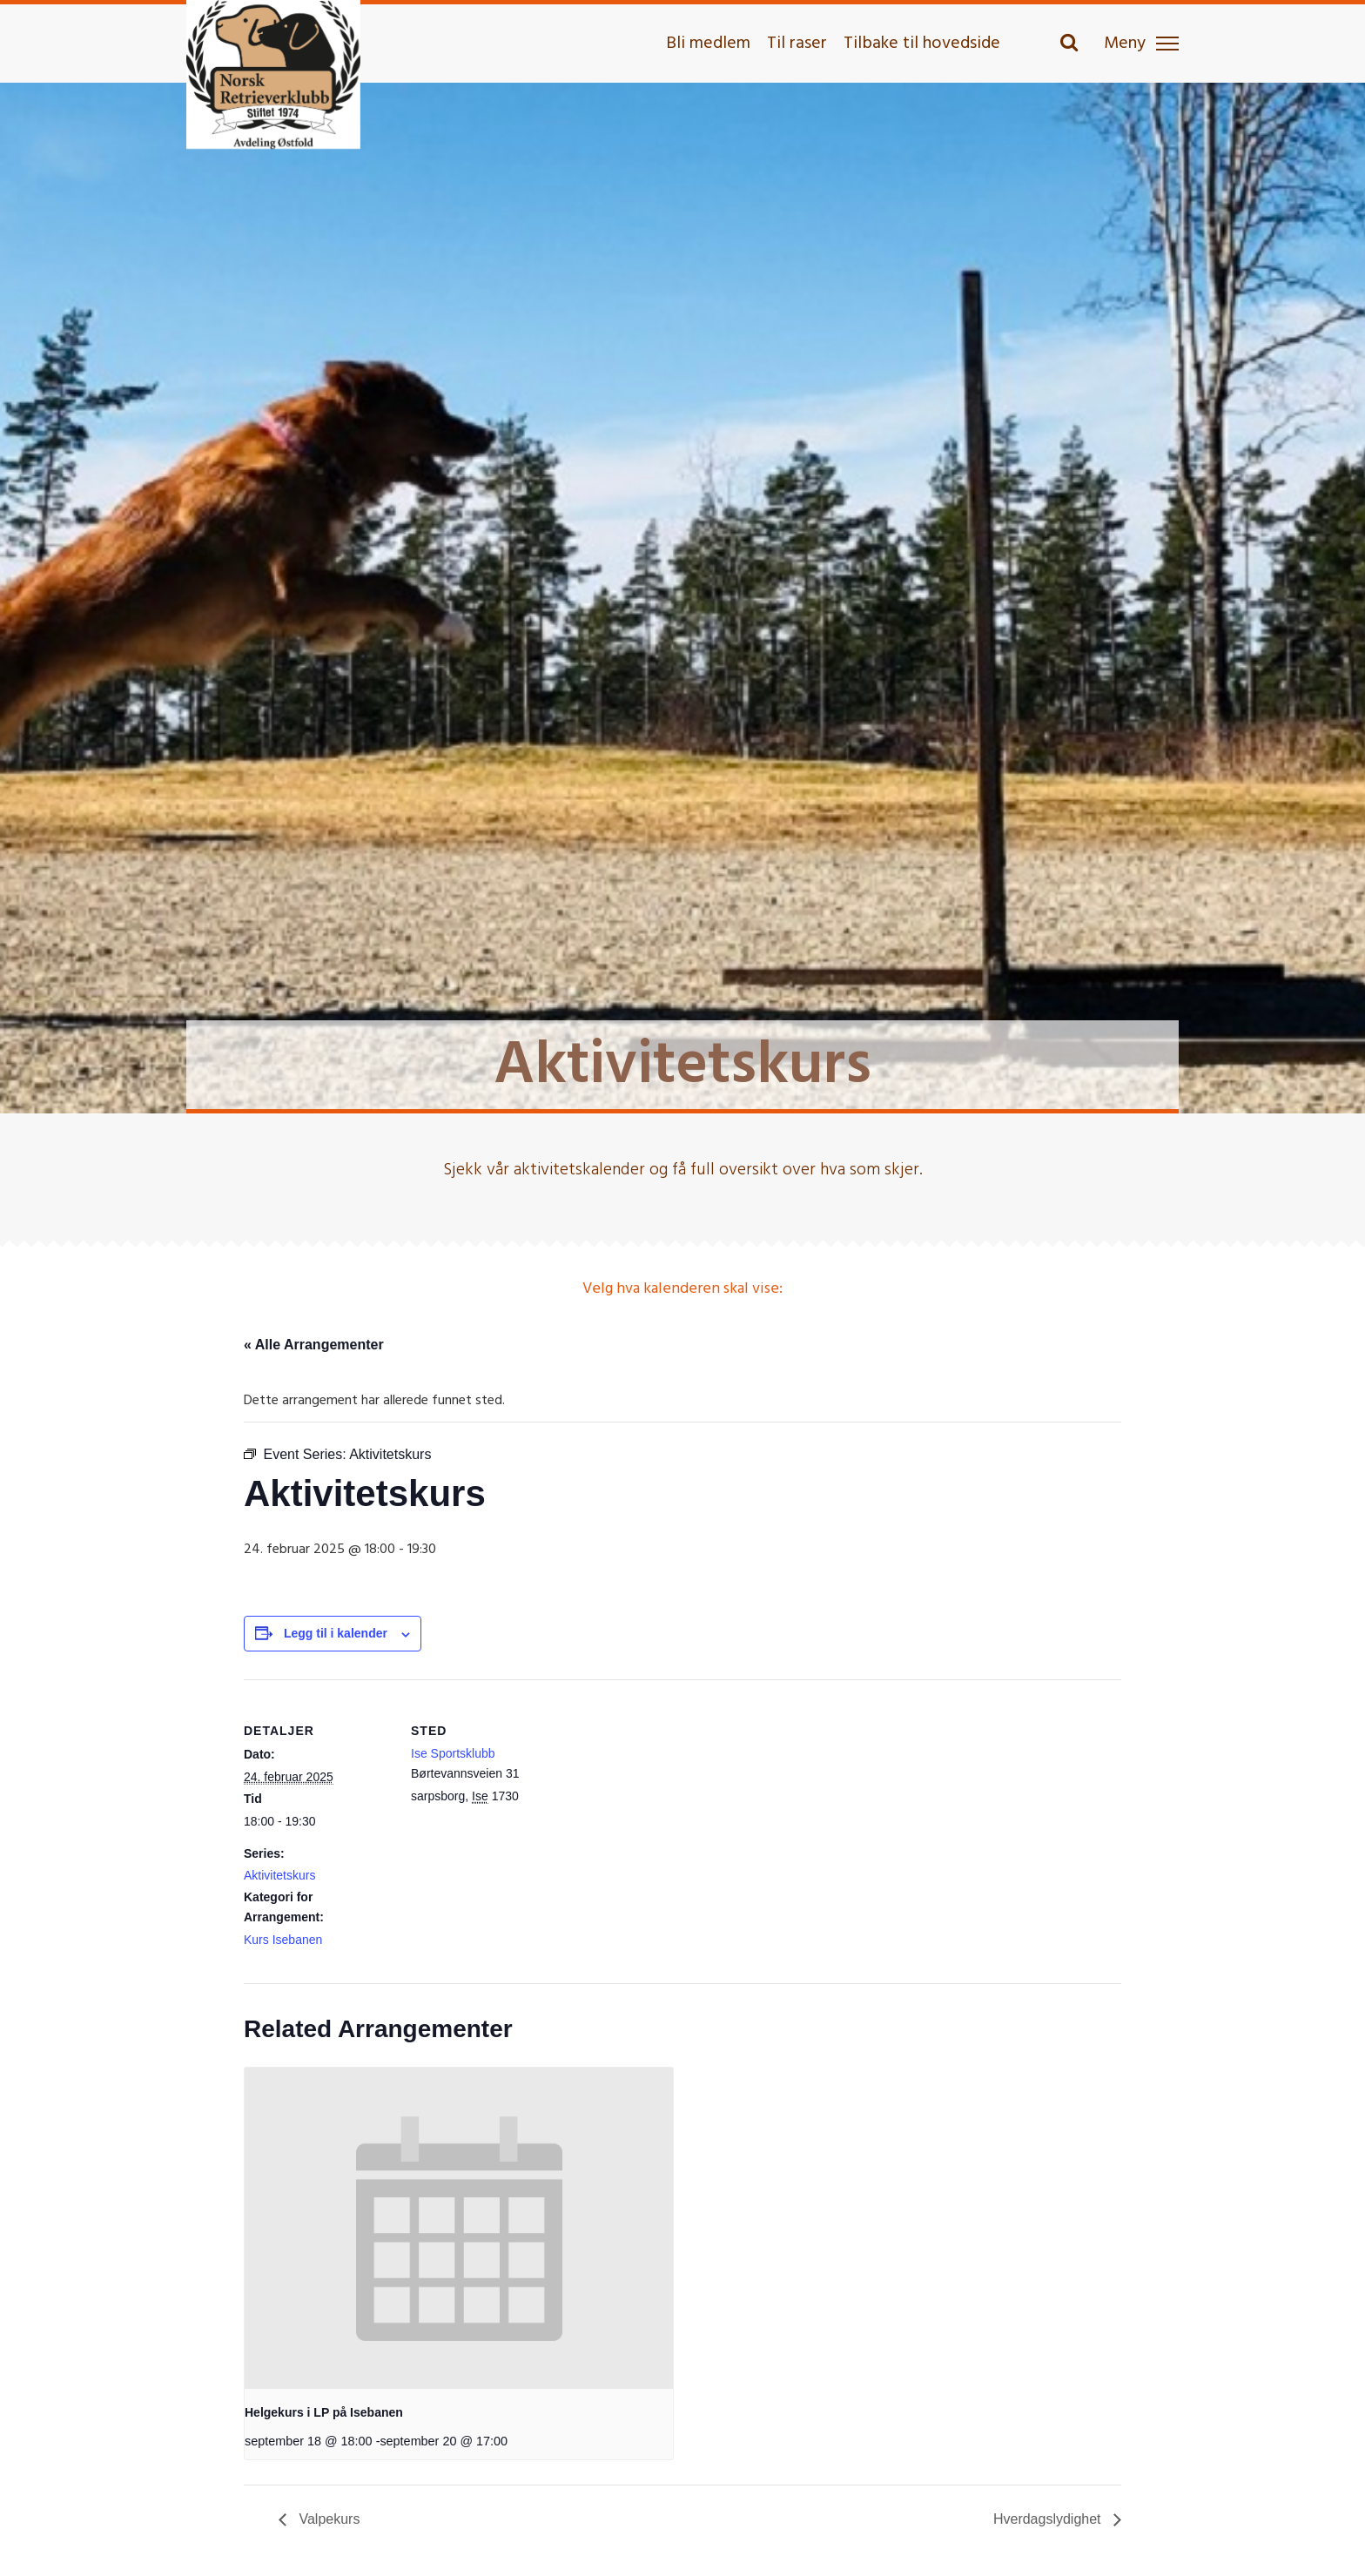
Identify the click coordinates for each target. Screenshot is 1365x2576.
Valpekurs (327, 2519)
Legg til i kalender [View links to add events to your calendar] (335, 1633)
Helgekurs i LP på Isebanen (324, 2412)
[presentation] (459, 2228)
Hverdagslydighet (1049, 2519)
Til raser (797, 43)
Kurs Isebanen (283, 1940)
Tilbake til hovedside (922, 43)
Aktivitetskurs (279, 1875)
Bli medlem (708, 43)
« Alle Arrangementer (314, 1344)
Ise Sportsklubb (453, 1753)
